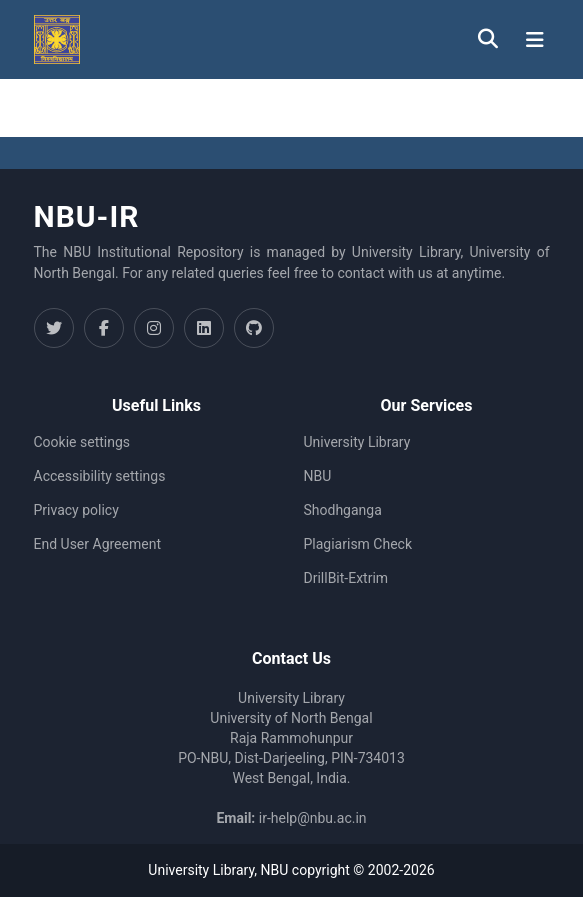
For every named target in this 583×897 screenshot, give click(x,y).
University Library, (204, 870)
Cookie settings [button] (82, 442)
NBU (318, 476)
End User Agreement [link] (97, 544)
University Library (357, 442)
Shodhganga (343, 510)
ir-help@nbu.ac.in (313, 818)
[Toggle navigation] (535, 40)
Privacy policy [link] (76, 510)
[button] (57, 39)
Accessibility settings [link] (100, 476)
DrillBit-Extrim (346, 578)
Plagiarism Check (358, 544)
